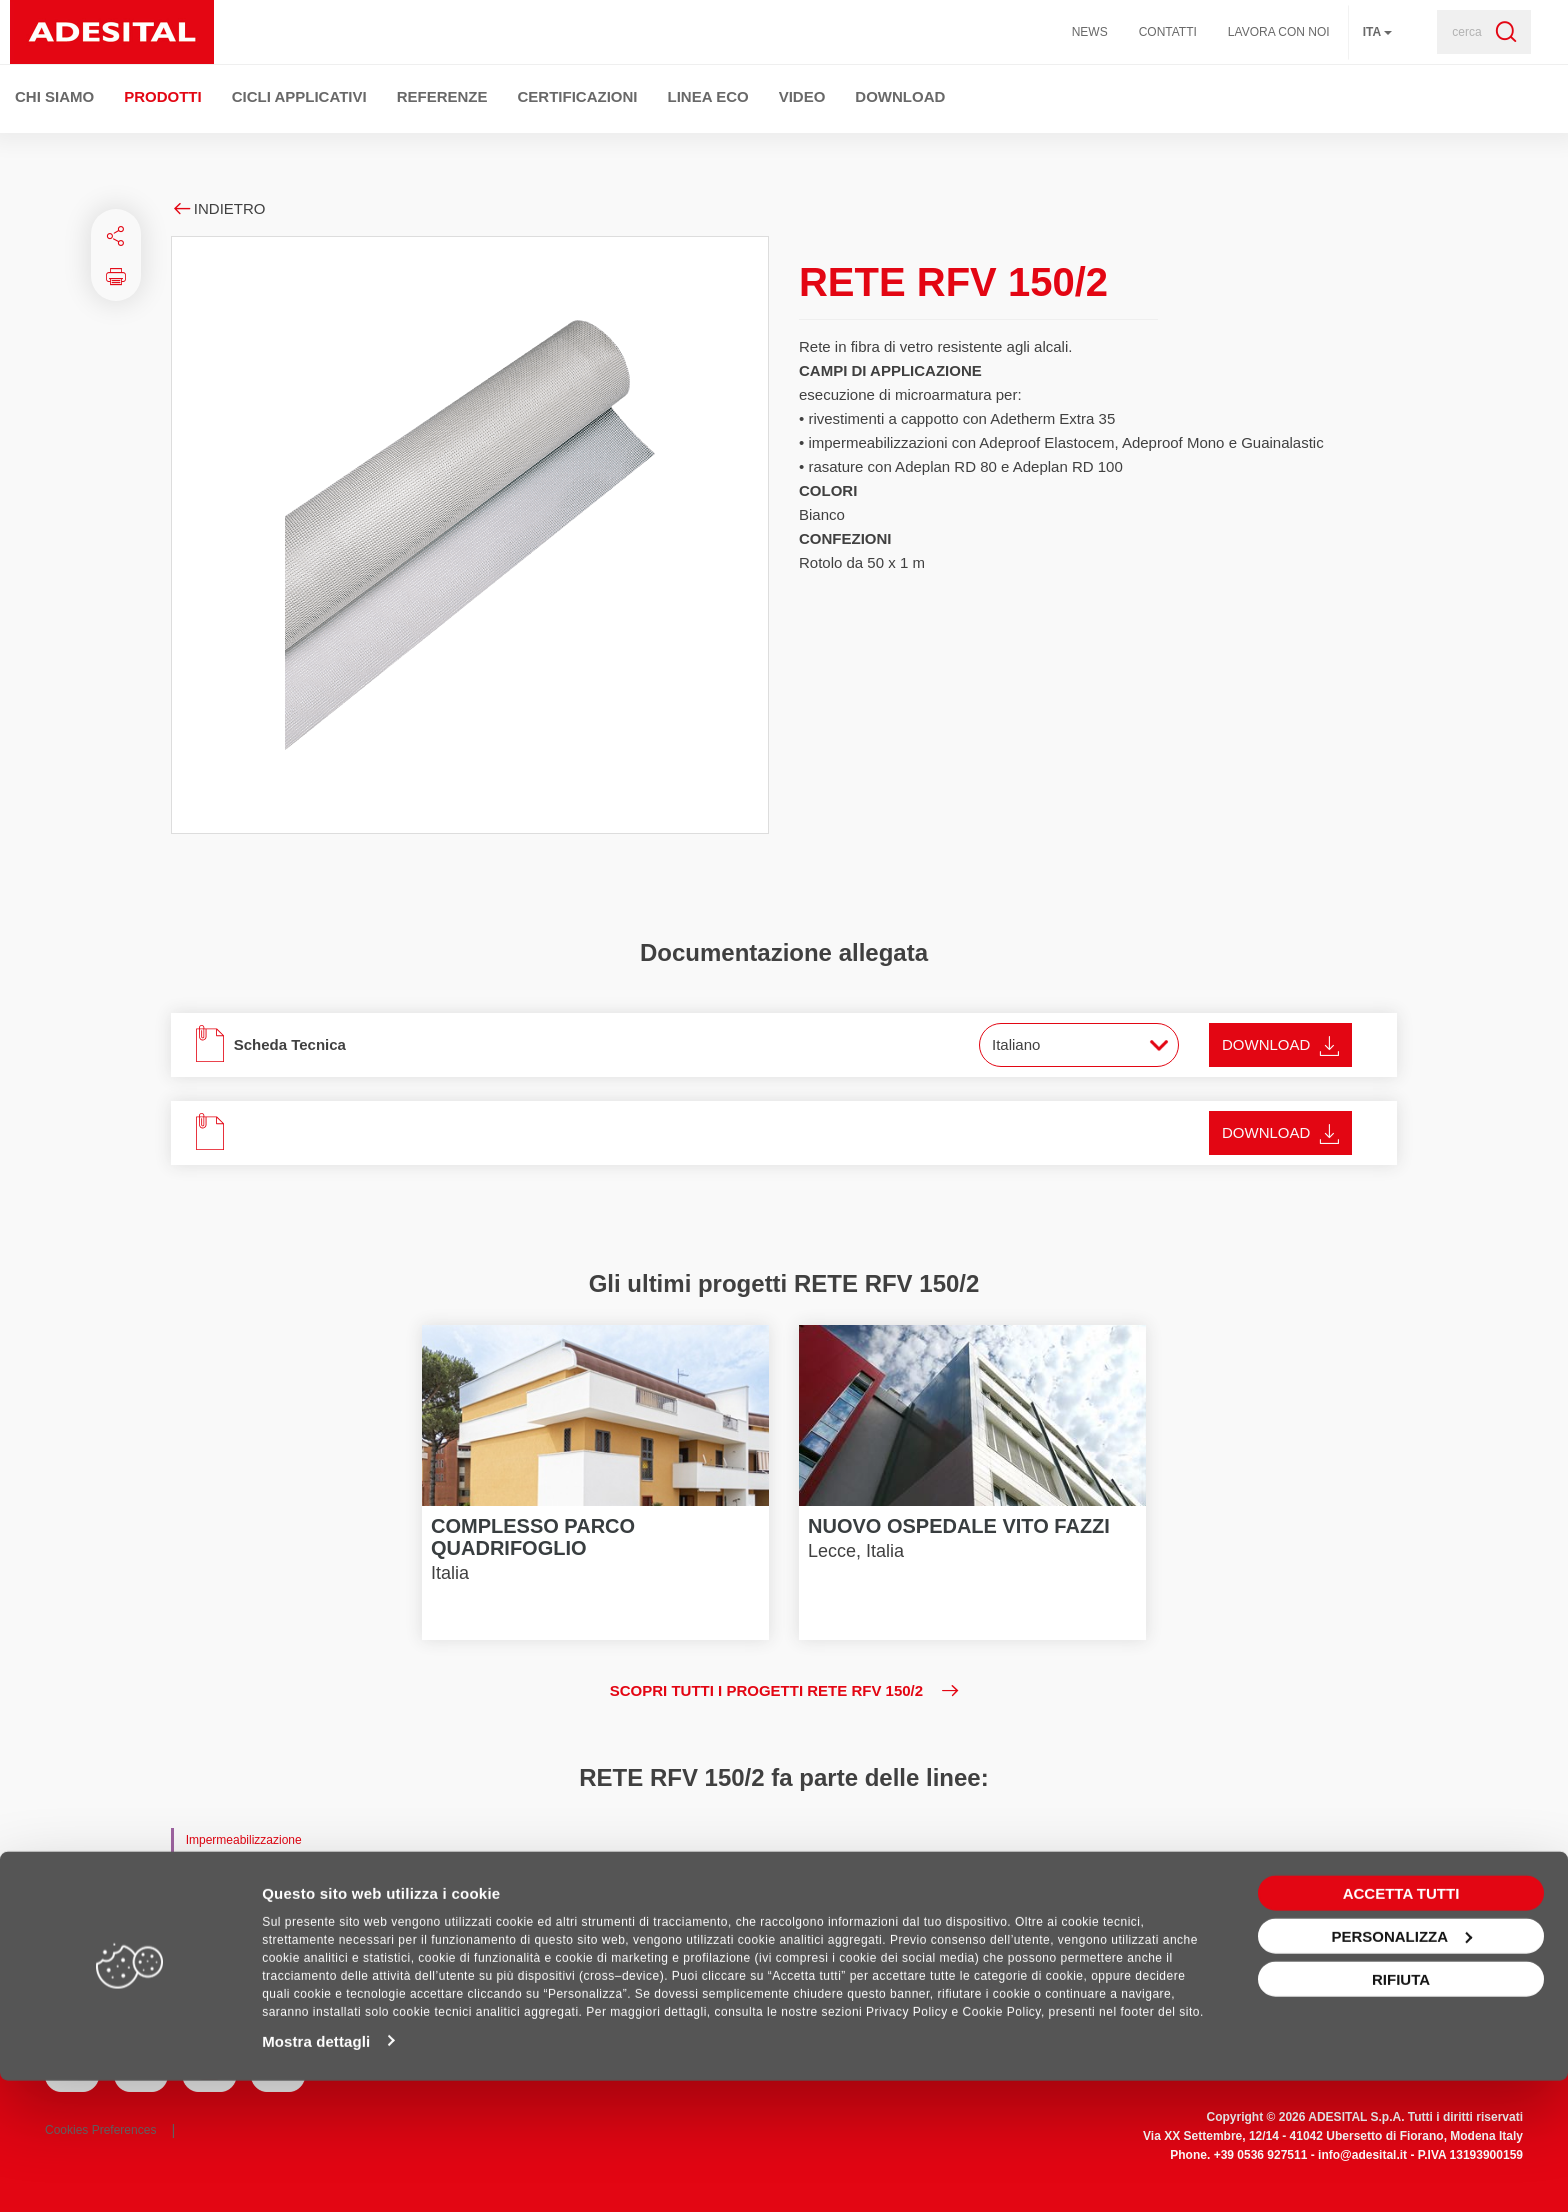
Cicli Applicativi (299, 96)
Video (802, 96)
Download (900, 96)
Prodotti (163, 96)
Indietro (218, 208)
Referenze (442, 96)
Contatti (1168, 32)
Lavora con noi (1279, 32)
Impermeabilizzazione (244, 1840)
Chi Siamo (54, 96)
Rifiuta (1401, 2110)
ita (1377, 32)
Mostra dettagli (316, 2172)
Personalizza (1401, 2067)
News (1090, 32)
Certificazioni (578, 96)
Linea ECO (708, 96)
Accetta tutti (1401, 2024)
